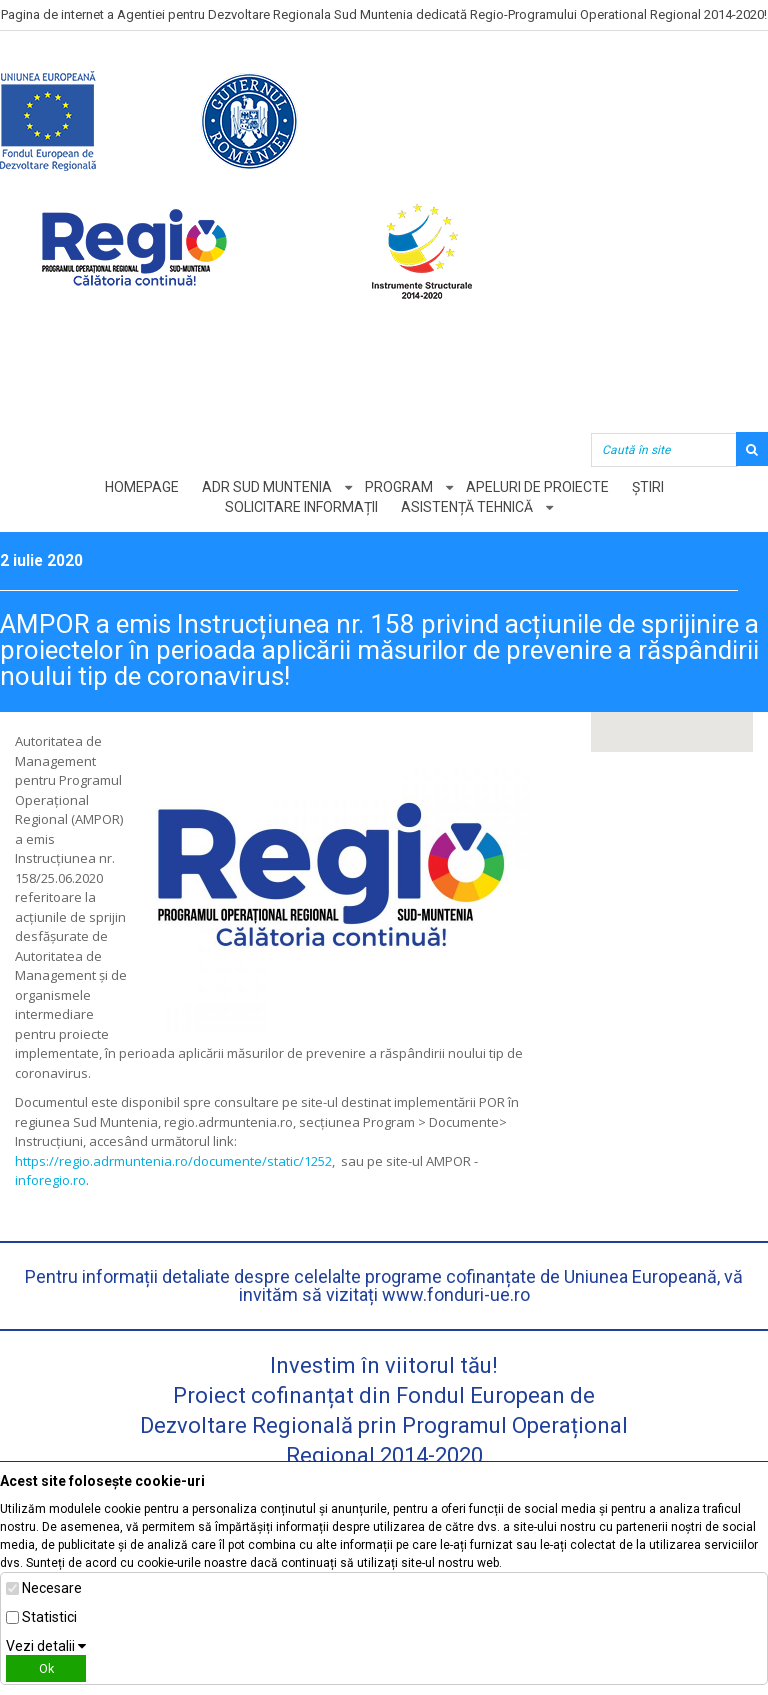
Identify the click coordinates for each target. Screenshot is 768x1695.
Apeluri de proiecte (537, 487)
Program (399, 487)
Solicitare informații (301, 507)
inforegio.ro (50, 1180)
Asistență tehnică (467, 507)
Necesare (52, 1588)
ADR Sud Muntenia (267, 487)
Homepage (142, 487)
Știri (648, 487)
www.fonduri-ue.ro (456, 1294)
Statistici (49, 1617)
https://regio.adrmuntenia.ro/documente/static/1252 (173, 1161)
